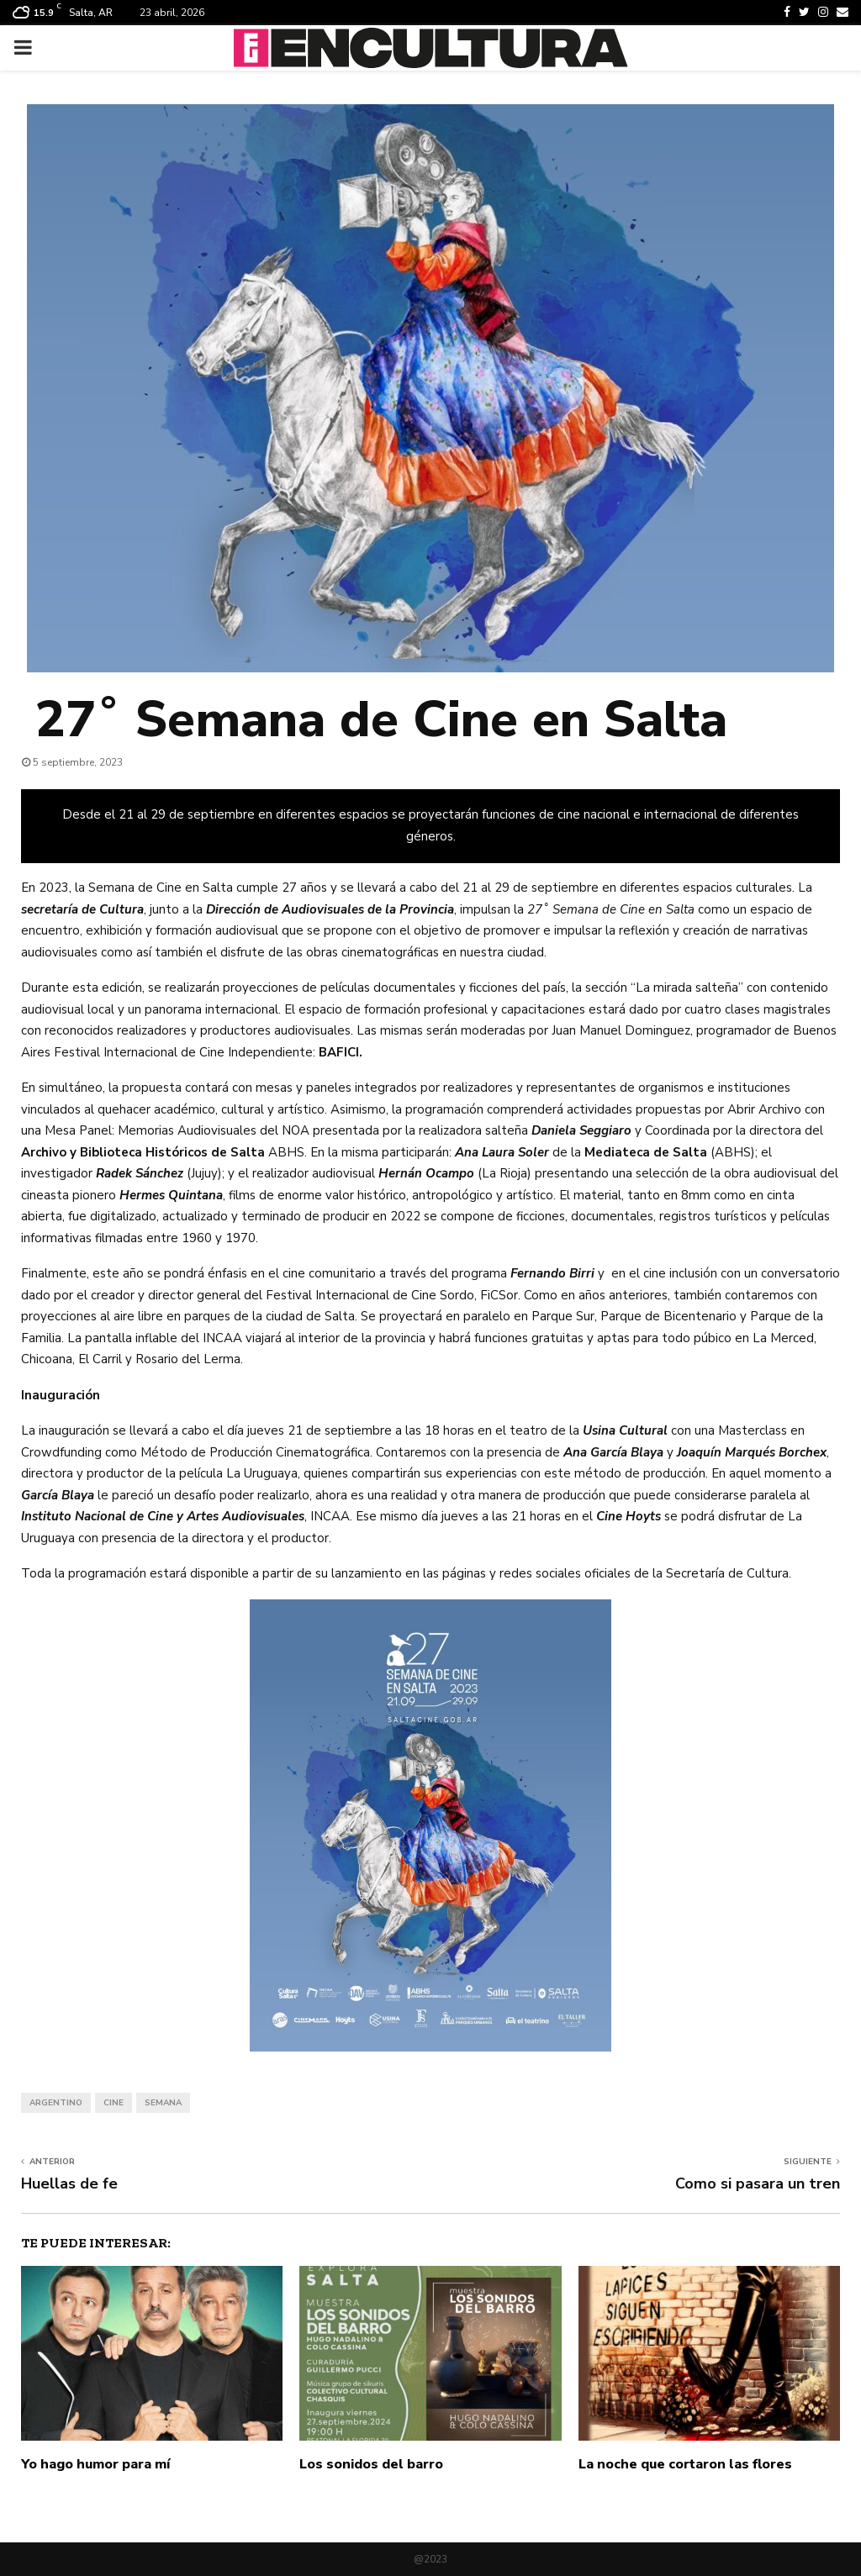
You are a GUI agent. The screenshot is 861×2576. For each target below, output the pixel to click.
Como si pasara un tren (757, 2183)
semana (163, 2103)
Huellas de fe (69, 2183)
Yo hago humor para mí (95, 2464)
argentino (55, 2103)
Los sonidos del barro (371, 2464)
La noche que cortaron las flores (685, 2464)
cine (113, 2103)
